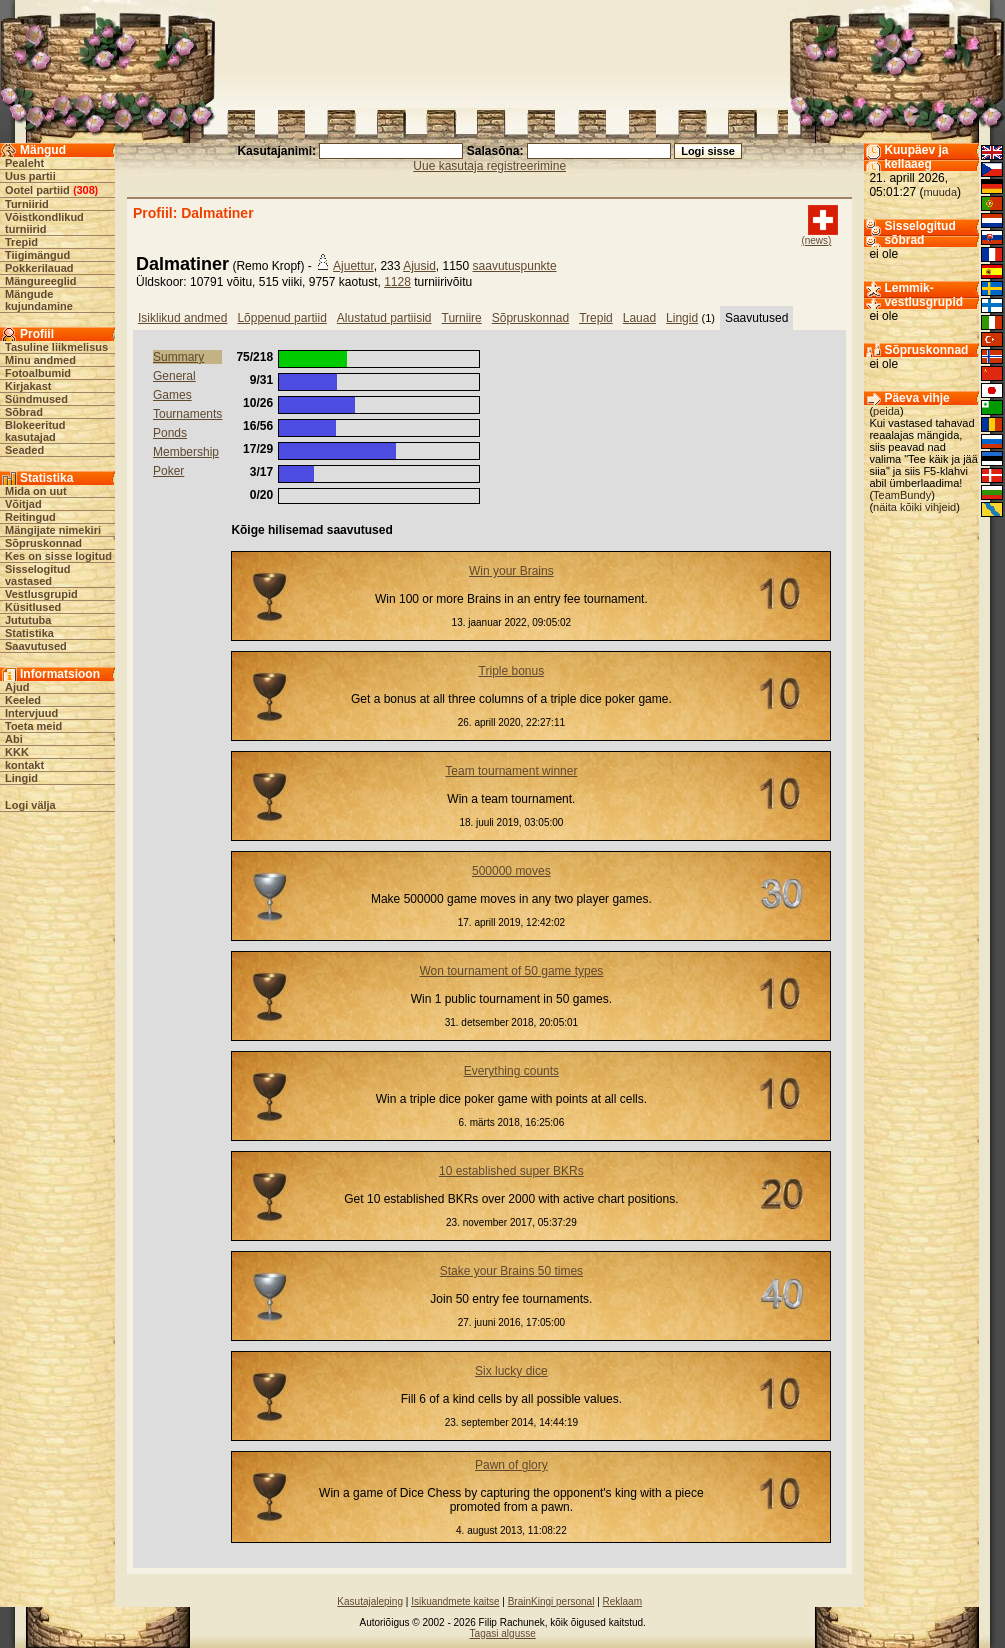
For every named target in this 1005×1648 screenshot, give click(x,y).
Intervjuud (31, 713)
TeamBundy (902, 495)
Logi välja (30, 805)
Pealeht (24, 163)
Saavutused (36, 646)
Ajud (17, 687)
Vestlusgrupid (41, 594)
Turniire (462, 318)
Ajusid (419, 266)
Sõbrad (24, 412)
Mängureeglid (41, 281)
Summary (178, 357)
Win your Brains (511, 571)
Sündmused (36, 399)
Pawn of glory (511, 1465)
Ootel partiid (37, 190)
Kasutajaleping (370, 1601)
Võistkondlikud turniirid (44, 223)
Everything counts (511, 1071)
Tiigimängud (37, 255)
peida (886, 411)
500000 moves (511, 871)
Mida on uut (36, 491)
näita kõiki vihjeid (914, 507)
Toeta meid (33, 726)
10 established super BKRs (511, 1171)
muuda (940, 192)
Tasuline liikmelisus (56, 347)
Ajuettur (353, 266)
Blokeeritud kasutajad (35, 431)
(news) (816, 240)
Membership (186, 452)
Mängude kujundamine (39, 300)
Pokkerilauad (39, 268)
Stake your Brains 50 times (511, 1271)
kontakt (24, 765)
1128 (397, 282)
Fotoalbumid (38, 373)
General (174, 376)
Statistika (29, 633)
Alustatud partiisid (384, 318)
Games (172, 395)
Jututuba (28, 620)
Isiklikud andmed (182, 318)
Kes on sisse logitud (58, 556)
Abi (14, 739)
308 (85, 190)
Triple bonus (512, 671)
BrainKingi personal (551, 1601)
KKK (17, 752)
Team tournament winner (511, 771)
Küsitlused (33, 607)
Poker (168, 471)
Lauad (639, 318)
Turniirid (27, 204)
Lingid (21, 778)
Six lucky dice (511, 1371)
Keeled (23, 700)
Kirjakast (28, 386)
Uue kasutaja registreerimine (489, 166)
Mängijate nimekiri (53, 530)
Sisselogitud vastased (37, 575)
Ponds (170, 433)
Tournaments (187, 414)
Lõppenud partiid (281, 318)
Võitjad (23, 504)
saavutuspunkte (515, 266)
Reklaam (622, 1601)
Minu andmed (40, 360)
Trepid (21, 242)
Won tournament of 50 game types (511, 971)
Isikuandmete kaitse (455, 1601)
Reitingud (30, 517)
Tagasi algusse (503, 1633)
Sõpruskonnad (43, 543)
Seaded (24, 450)
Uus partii (30, 176)
